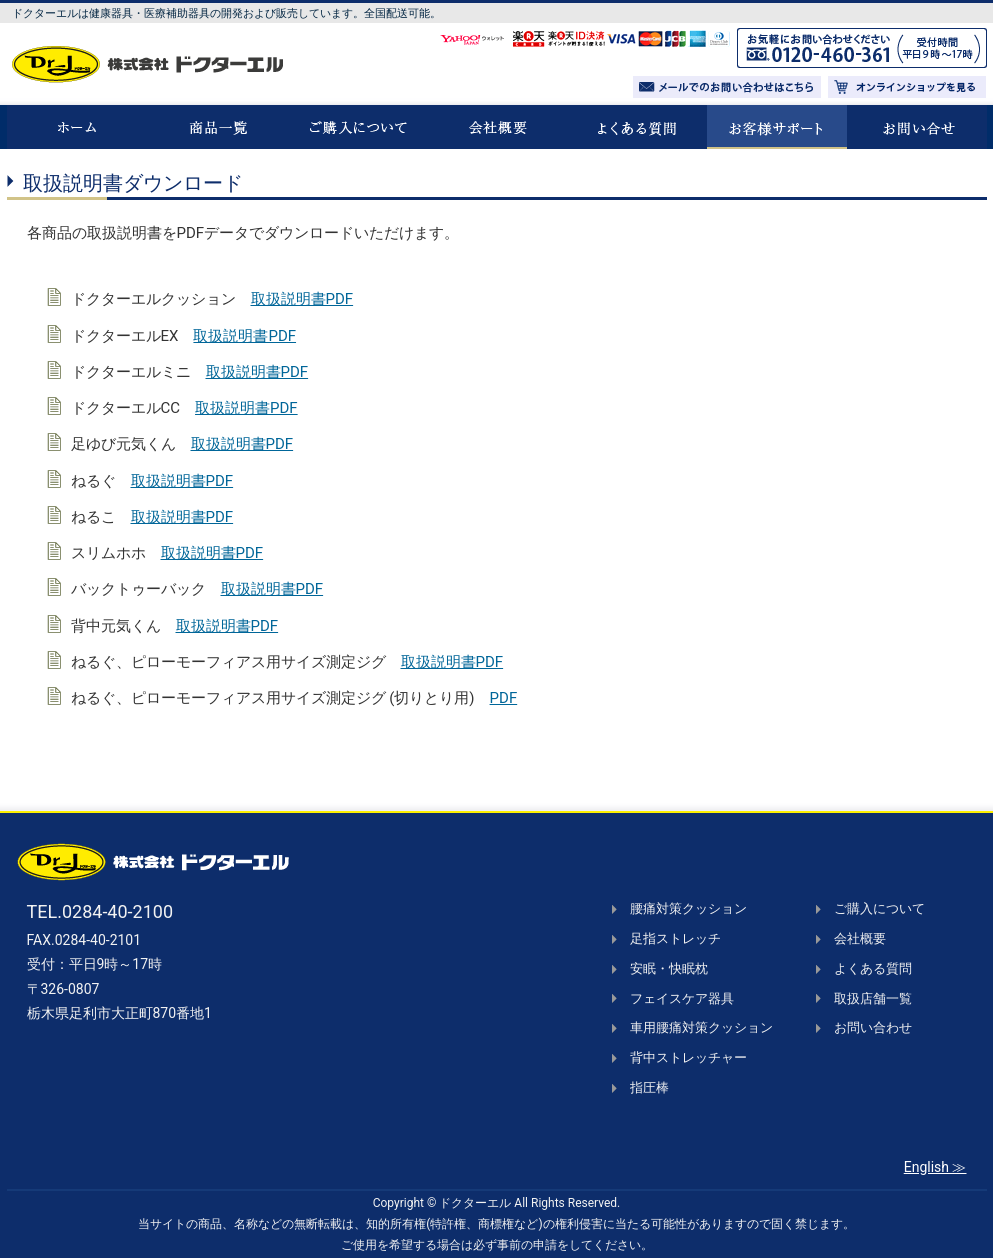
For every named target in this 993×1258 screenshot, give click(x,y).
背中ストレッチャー (688, 1057)
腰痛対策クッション (688, 908)
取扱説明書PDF (302, 299)
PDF (504, 698)
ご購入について (879, 908)
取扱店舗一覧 (873, 998)
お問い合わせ (873, 1027)
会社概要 (860, 938)
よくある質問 (873, 968)
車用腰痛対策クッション (701, 1027)
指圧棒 (649, 1087)
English (926, 1167)
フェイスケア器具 (682, 998)
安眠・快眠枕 (669, 968)
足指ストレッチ (675, 938)
